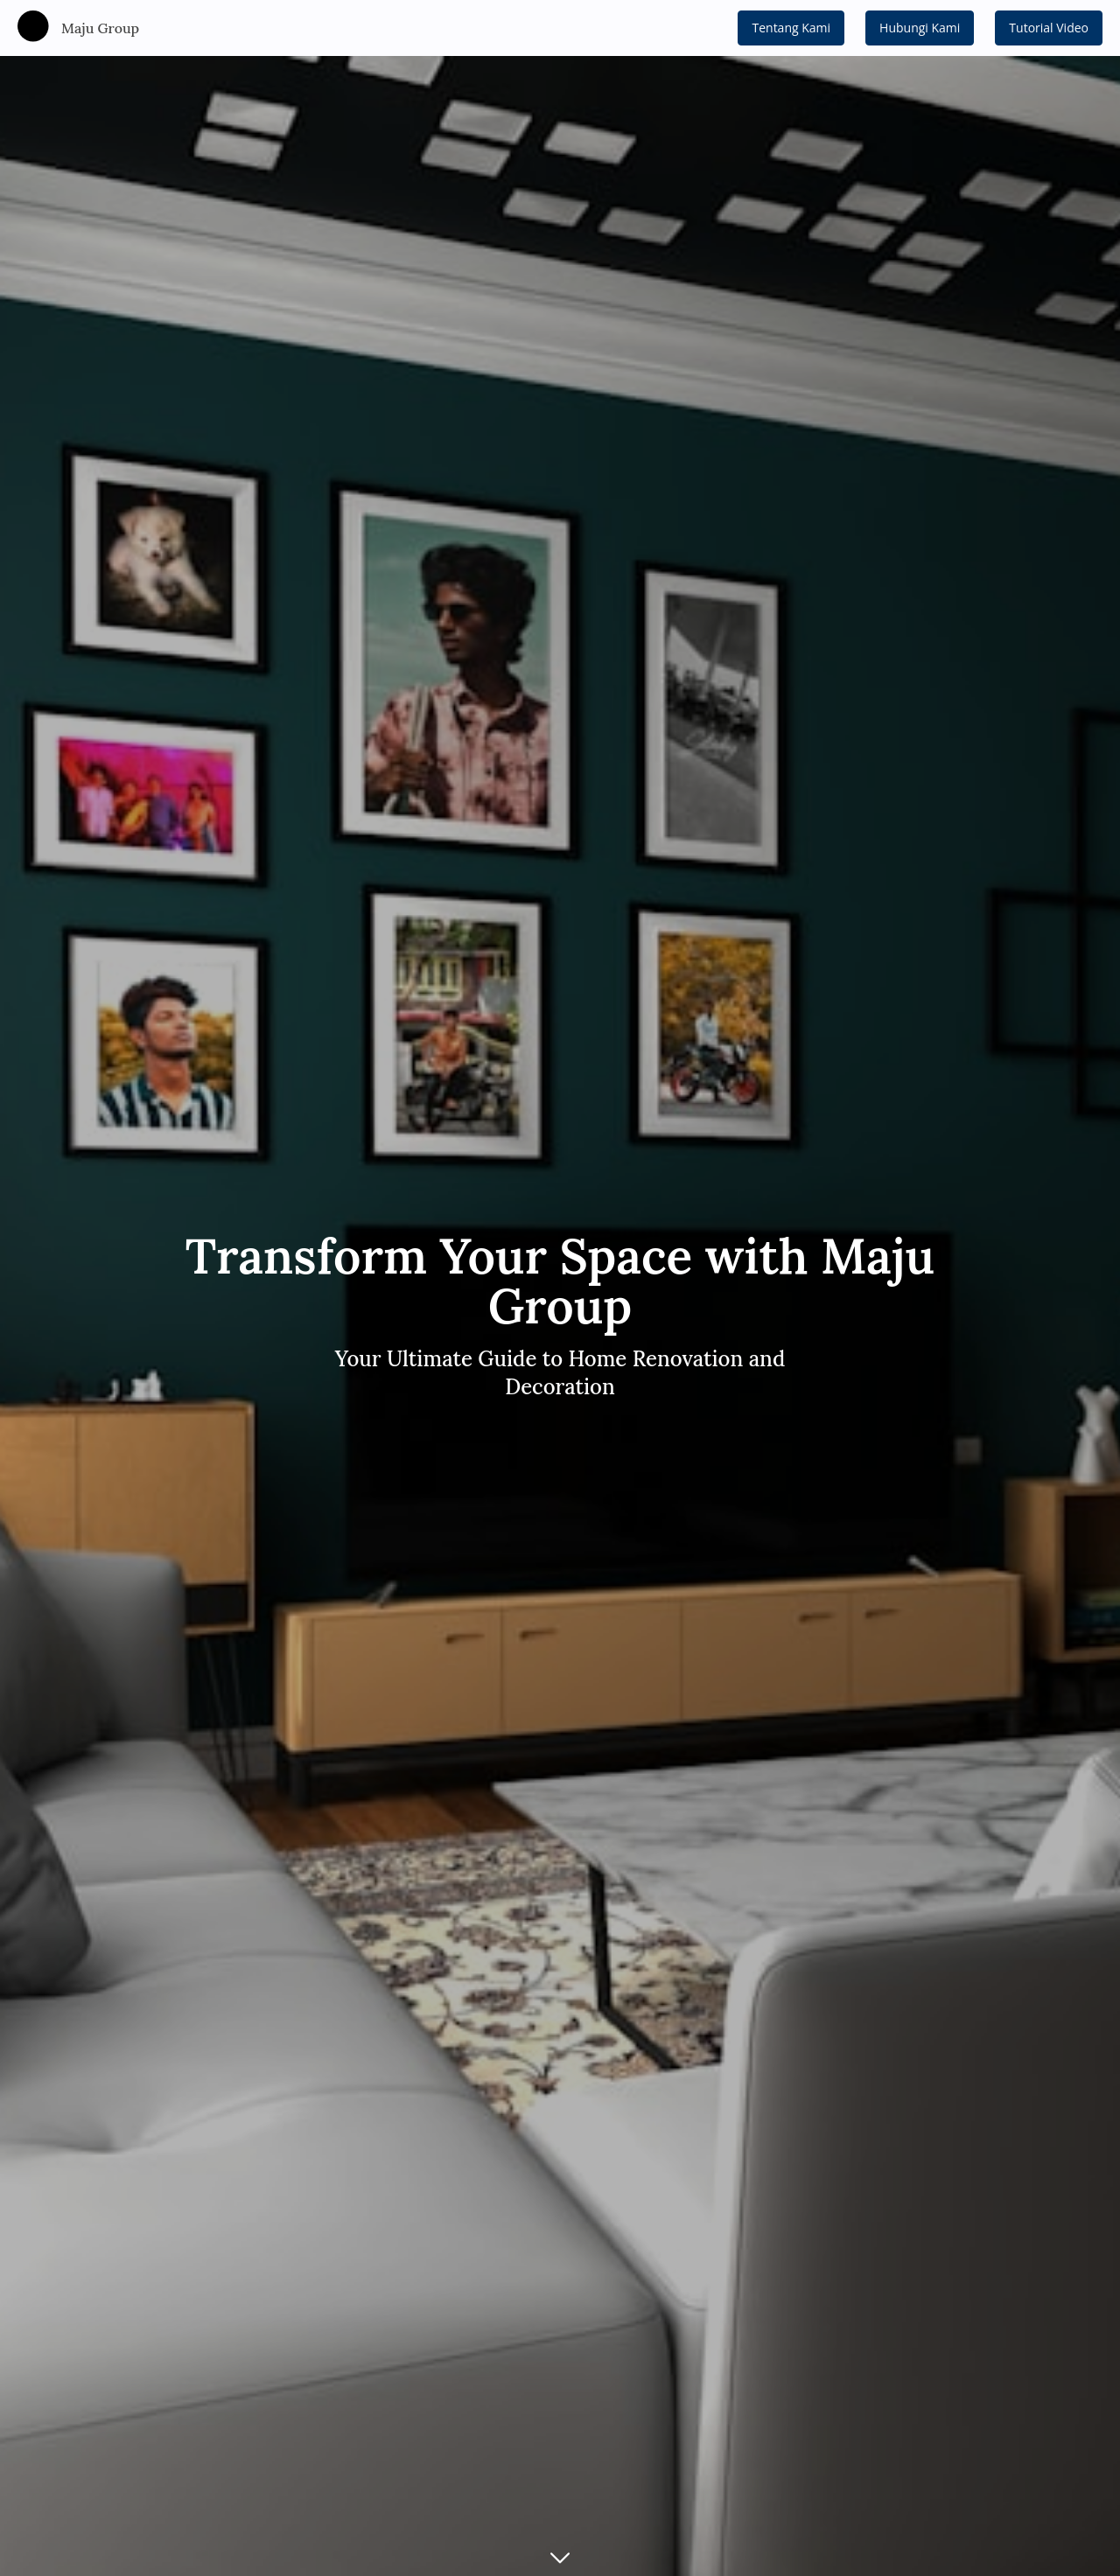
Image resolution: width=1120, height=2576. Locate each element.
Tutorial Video (1048, 27)
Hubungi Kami (919, 27)
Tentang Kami (791, 27)
